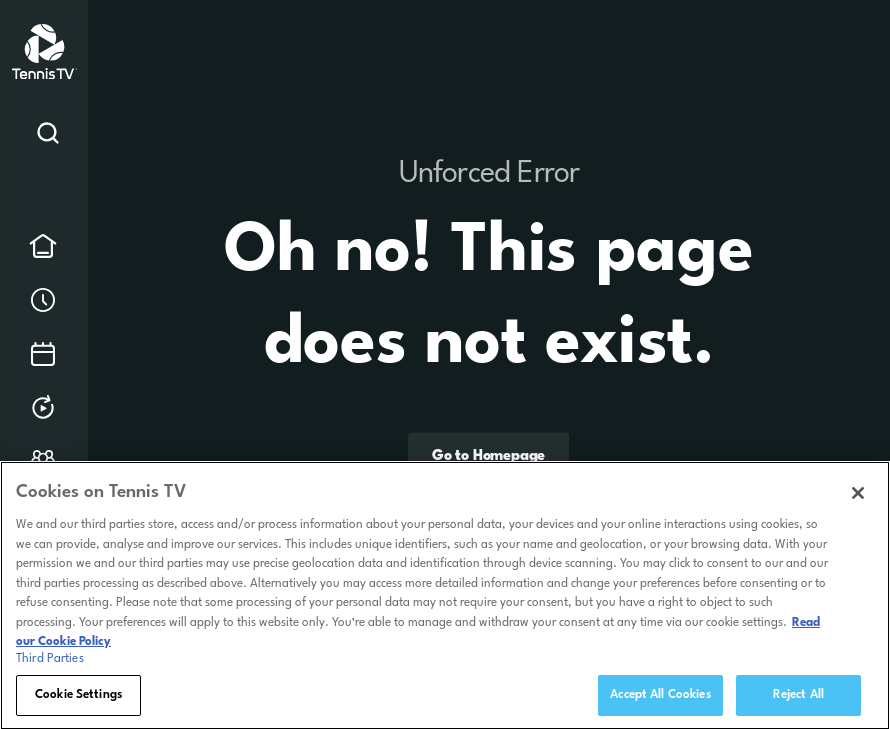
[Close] (858, 499)
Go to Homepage (488, 456)
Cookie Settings (78, 701)
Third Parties (50, 665)
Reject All (798, 701)
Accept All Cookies (660, 701)
